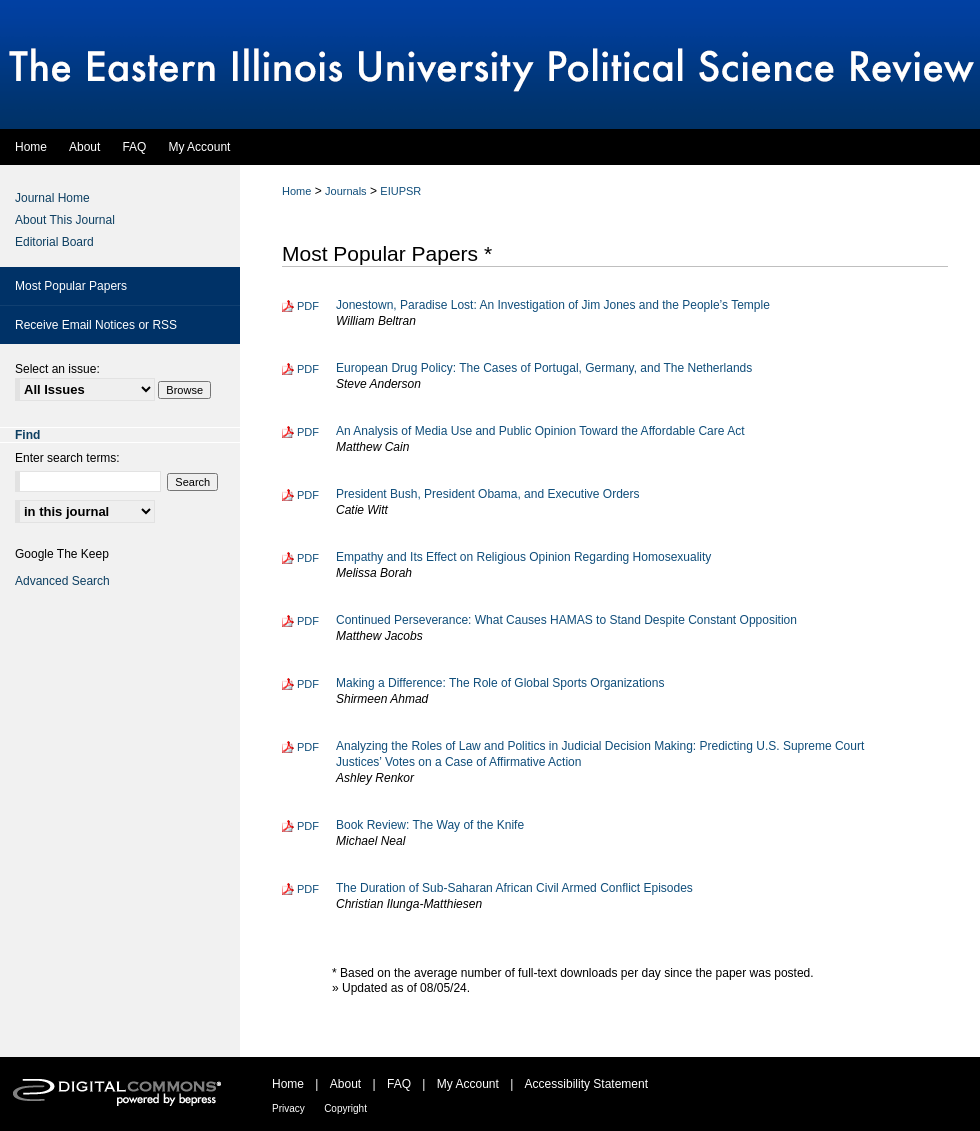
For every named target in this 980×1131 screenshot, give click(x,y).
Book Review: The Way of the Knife (430, 825)
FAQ (399, 1084)
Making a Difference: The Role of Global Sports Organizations (500, 683)
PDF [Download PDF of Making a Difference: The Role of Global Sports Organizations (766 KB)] (308, 684)
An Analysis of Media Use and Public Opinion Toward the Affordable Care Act (540, 431)
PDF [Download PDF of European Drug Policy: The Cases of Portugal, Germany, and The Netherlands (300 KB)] (308, 369)
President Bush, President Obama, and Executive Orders (488, 494)
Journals (346, 191)
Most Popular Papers (71, 286)
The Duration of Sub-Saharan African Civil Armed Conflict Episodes (514, 888)
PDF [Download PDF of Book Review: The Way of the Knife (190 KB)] (308, 826)
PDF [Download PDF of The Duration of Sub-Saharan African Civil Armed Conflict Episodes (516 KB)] (308, 889)
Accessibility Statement (586, 1084)
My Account (468, 1084)
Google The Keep (62, 554)
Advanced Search (62, 581)
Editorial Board (54, 242)
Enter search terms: (67, 458)
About (345, 1084)
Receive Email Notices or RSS (96, 325)
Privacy (288, 1108)
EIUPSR (400, 191)
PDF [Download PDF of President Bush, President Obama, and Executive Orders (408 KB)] (308, 495)
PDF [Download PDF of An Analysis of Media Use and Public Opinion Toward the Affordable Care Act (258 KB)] (308, 432)
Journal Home (52, 198)
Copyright (345, 1108)
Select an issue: (57, 369)
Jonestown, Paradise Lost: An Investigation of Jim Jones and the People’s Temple (553, 305)
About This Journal (65, 220)
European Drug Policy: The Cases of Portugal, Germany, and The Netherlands (544, 368)
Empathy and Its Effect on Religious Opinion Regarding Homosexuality (523, 557)
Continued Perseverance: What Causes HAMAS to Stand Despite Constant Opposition (566, 620)
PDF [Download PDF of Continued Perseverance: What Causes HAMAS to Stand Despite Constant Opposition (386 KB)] (308, 621)
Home (296, 191)
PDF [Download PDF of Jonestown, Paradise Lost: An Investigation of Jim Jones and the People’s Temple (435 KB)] (308, 306)
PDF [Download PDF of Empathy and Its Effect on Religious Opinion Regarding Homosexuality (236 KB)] (308, 558)
